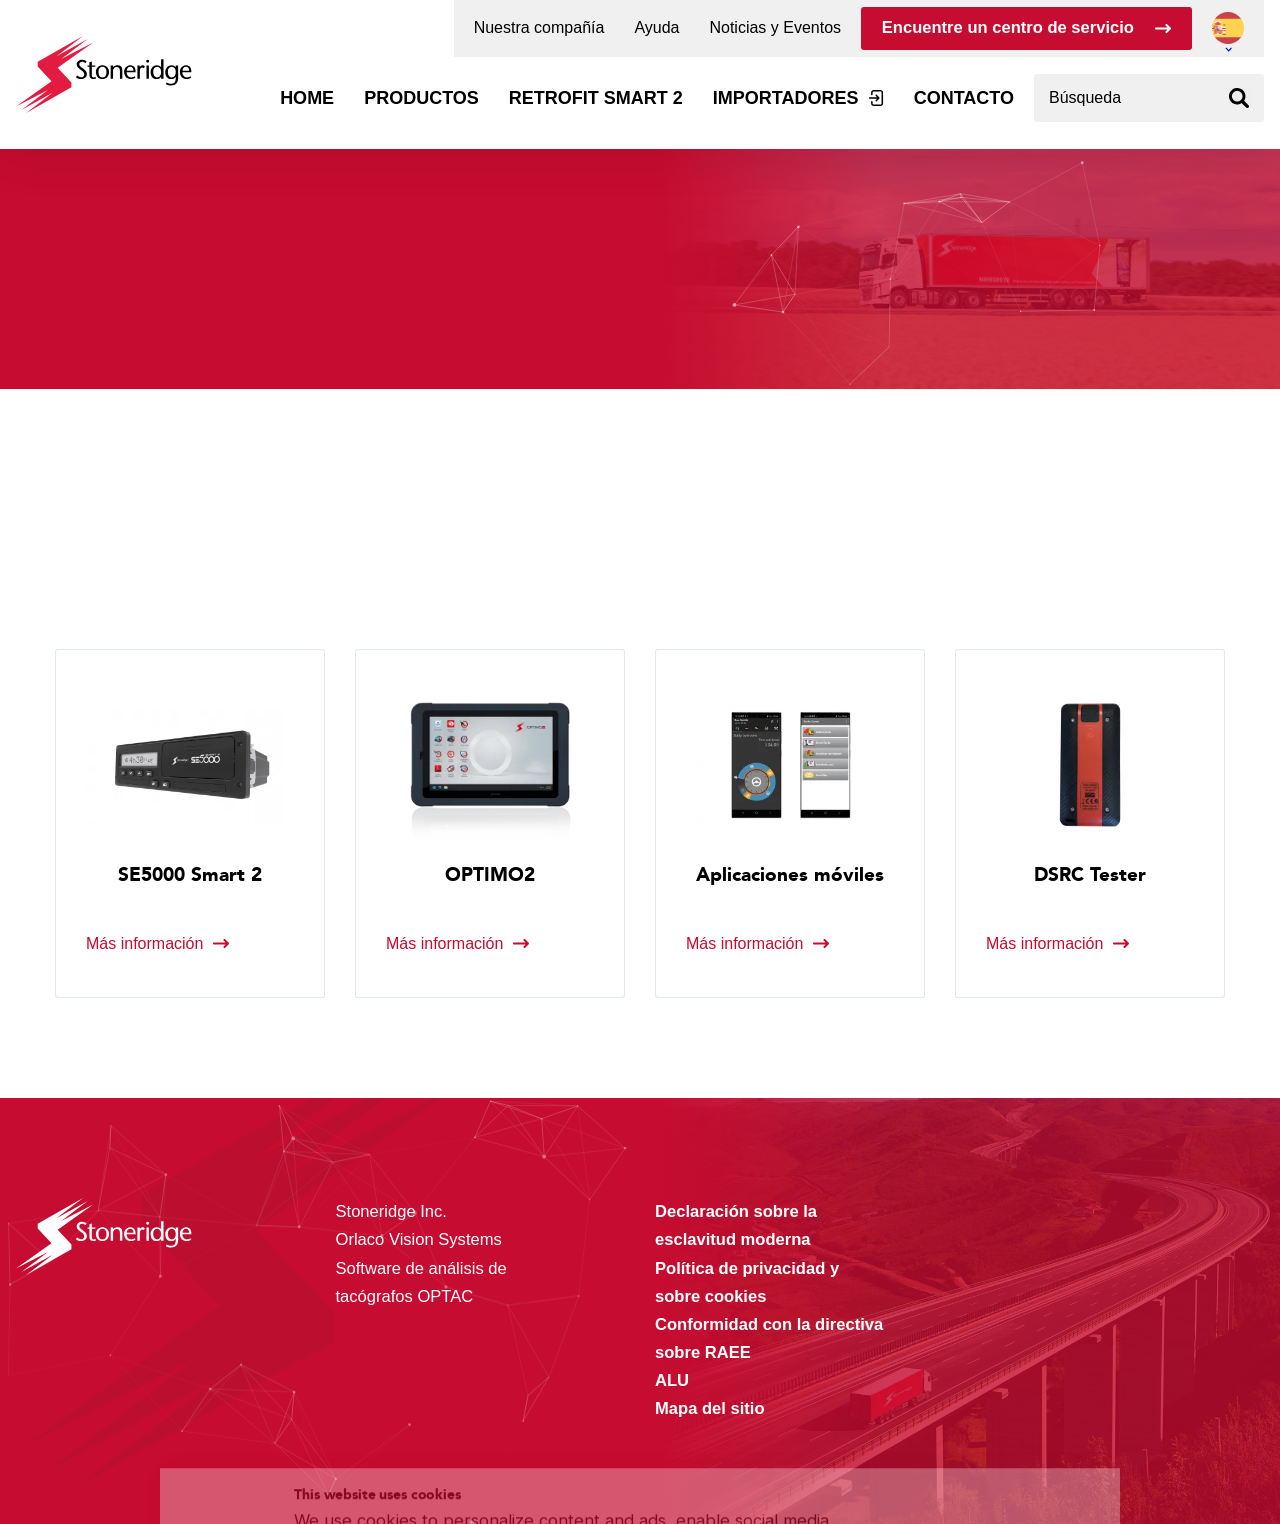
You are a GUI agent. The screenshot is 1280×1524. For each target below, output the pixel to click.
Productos (421, 98)
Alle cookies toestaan (977, 1364)
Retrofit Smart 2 (596, 98)
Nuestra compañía (539, 28)
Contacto (964, 98)
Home (307, 98)
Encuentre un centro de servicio (1008, 27)
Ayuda (656, 28)
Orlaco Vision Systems (419, 1239)
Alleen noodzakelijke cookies (978, 1449)
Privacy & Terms (576, 1467)
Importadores (786, 98)
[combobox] (1149, 98)
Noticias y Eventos (775, 28)
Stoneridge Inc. (391, 1211)
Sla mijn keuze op (978, 1406)
